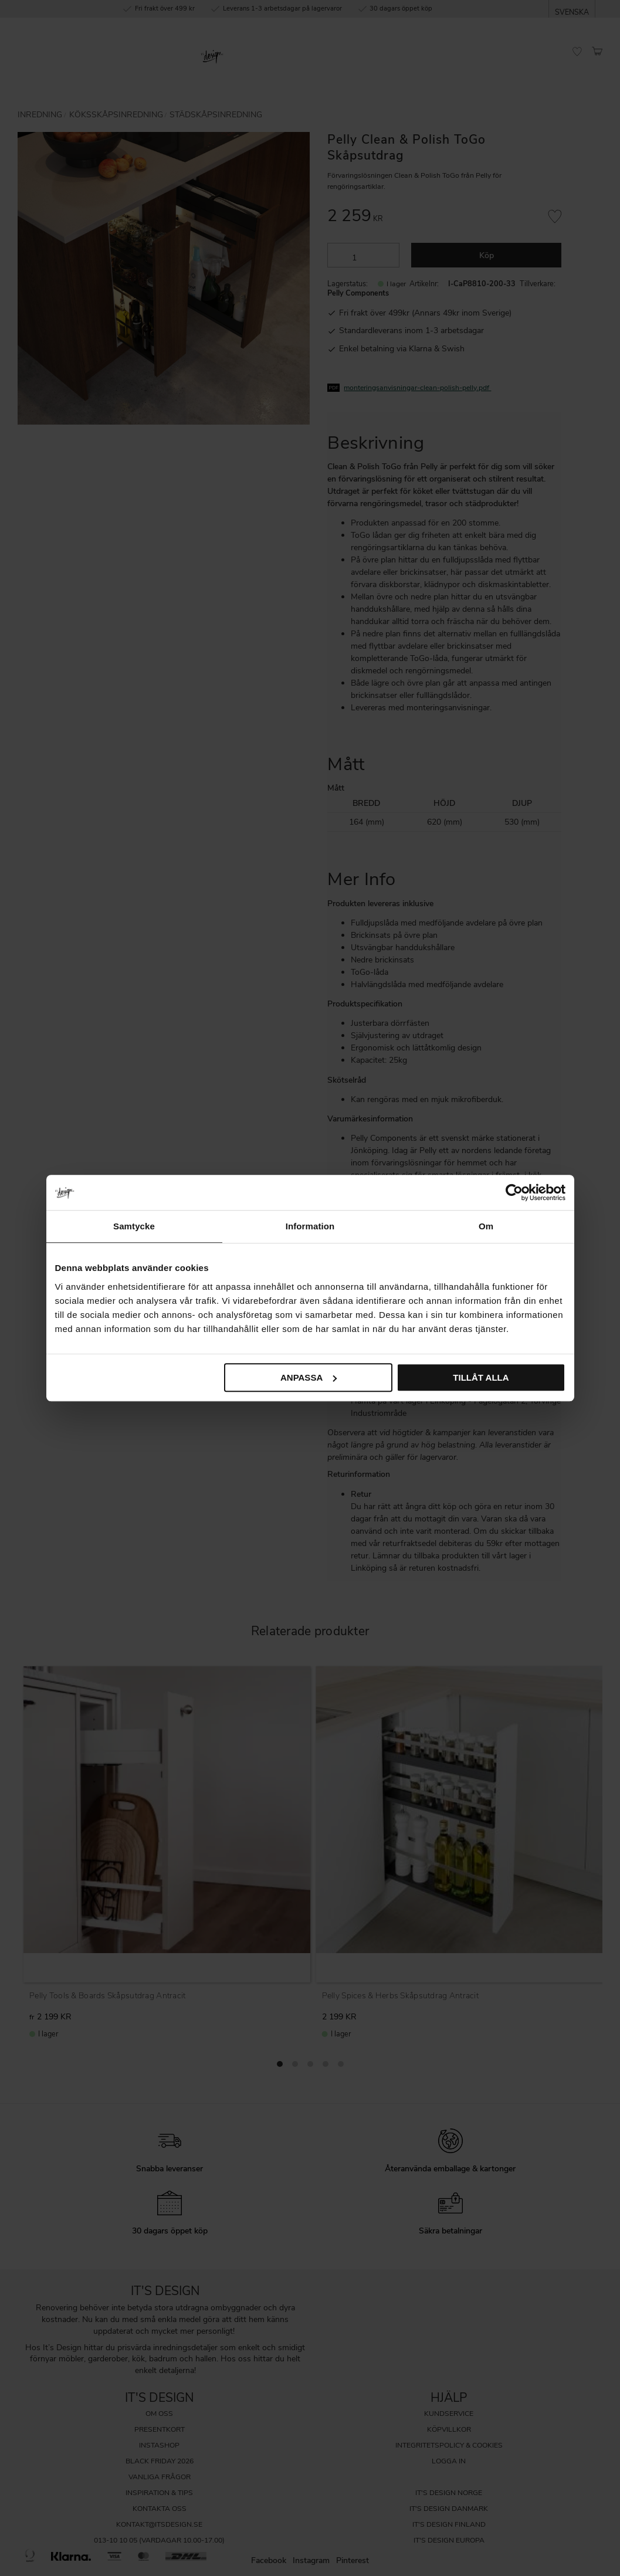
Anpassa (308, 1377)
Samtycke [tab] (134, 1226)
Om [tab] (486, 1226)
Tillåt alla (481, 1377)
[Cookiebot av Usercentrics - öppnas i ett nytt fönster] (514, 1192)
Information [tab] (310, 1226)
